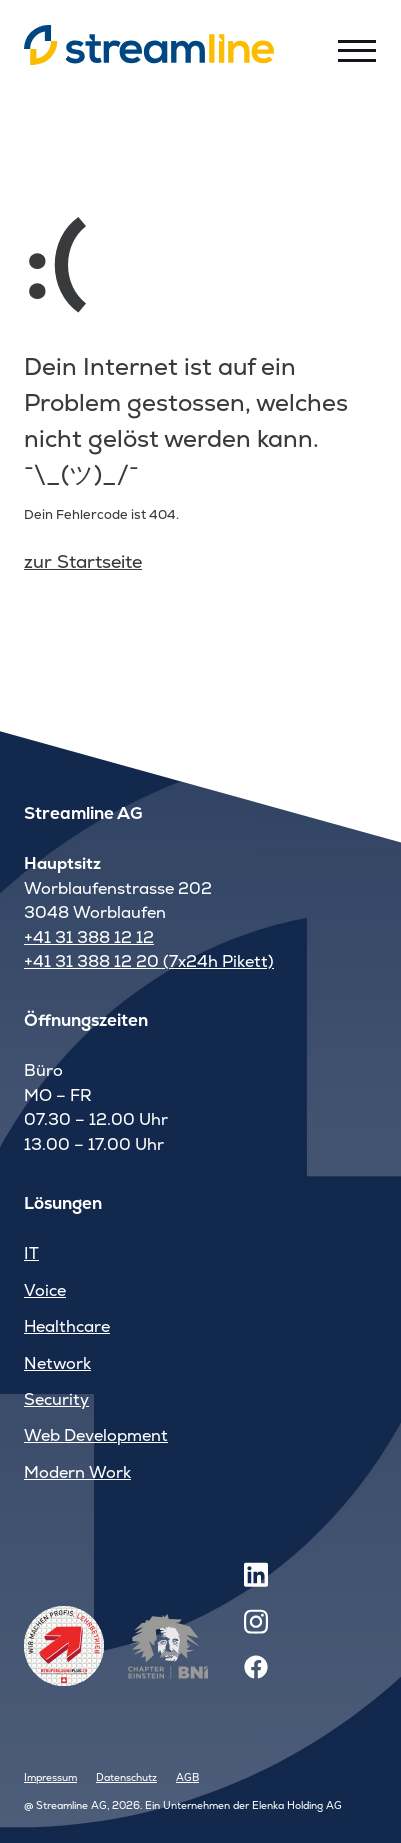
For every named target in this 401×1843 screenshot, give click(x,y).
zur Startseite (83, 561)
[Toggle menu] (357, 50)
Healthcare (67, 1326)
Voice (45, 1290)
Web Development (96, 1435)
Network (57, 1363)
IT (31, 1253)
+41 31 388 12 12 (89, 937)
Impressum (50, 1777)
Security (56, 1399)
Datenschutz (126, 1777)
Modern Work (77, 1472)
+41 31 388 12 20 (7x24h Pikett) (149, 961)
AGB (187, 1777)
